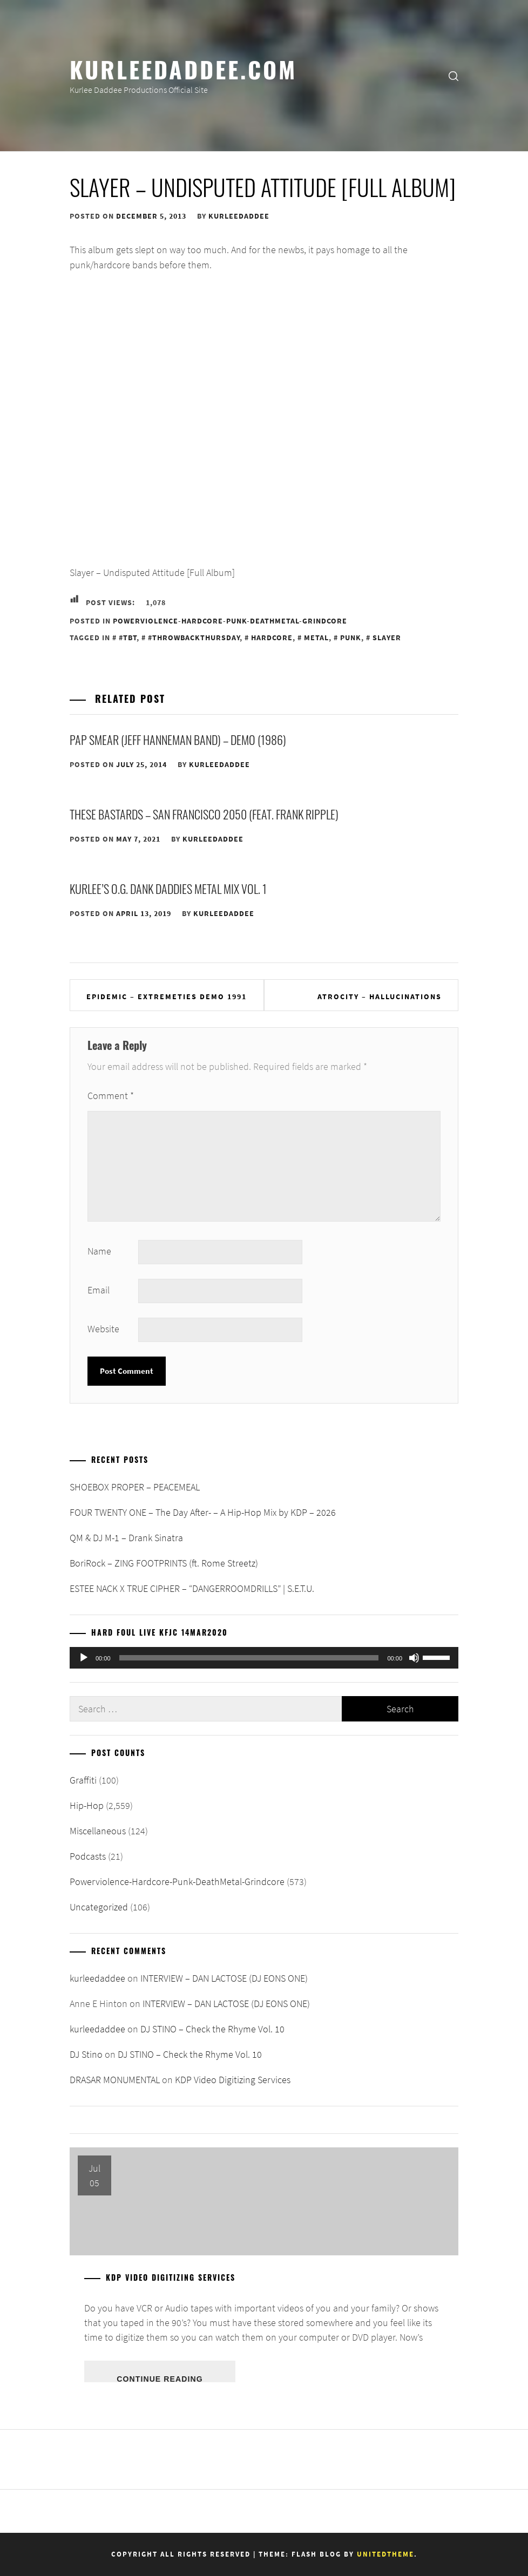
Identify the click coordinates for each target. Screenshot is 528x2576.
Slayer (387, 637)
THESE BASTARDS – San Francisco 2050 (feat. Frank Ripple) (204, 814)
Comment (110, 1095)
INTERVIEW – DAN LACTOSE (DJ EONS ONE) (224, 1978)
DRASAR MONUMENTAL (115, 2079)
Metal (316, 637)
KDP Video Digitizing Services (232, 2079)
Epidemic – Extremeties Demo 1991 (166, 996)
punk (350, 637)
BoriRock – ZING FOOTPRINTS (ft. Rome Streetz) (164, 1563)
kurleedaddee (238, 216)
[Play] (83, 1657)
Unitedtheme (385, 2554)
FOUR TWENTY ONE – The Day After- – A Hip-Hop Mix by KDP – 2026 (203, 1512)
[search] (453, 75)
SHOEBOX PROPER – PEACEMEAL (135, 1487)
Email (98, 1290)
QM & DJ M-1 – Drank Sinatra (126, 1537)
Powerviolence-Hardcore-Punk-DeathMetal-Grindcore (230, 621)
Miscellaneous (98, 1831)
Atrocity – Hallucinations (379, 996)
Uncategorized (99, 1907)
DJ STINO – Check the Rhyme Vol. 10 (212, 2029)
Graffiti (83, 1780)
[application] (264, 1658)
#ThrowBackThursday (194, 637)
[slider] (249, 1657)
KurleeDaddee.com (183, 68)
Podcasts (88, 1856)
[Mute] (414, 1657)
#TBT (128, 637)
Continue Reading (159, 2378)
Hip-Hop (87, 1805)
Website (103, 1329)
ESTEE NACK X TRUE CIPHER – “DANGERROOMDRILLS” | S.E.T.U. (192, 1588)
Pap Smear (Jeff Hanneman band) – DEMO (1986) (178, 739)
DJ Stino (86, 2054)
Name (99, 1251)
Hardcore (272, 637)
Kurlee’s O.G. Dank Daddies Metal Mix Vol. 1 (168, 888)
